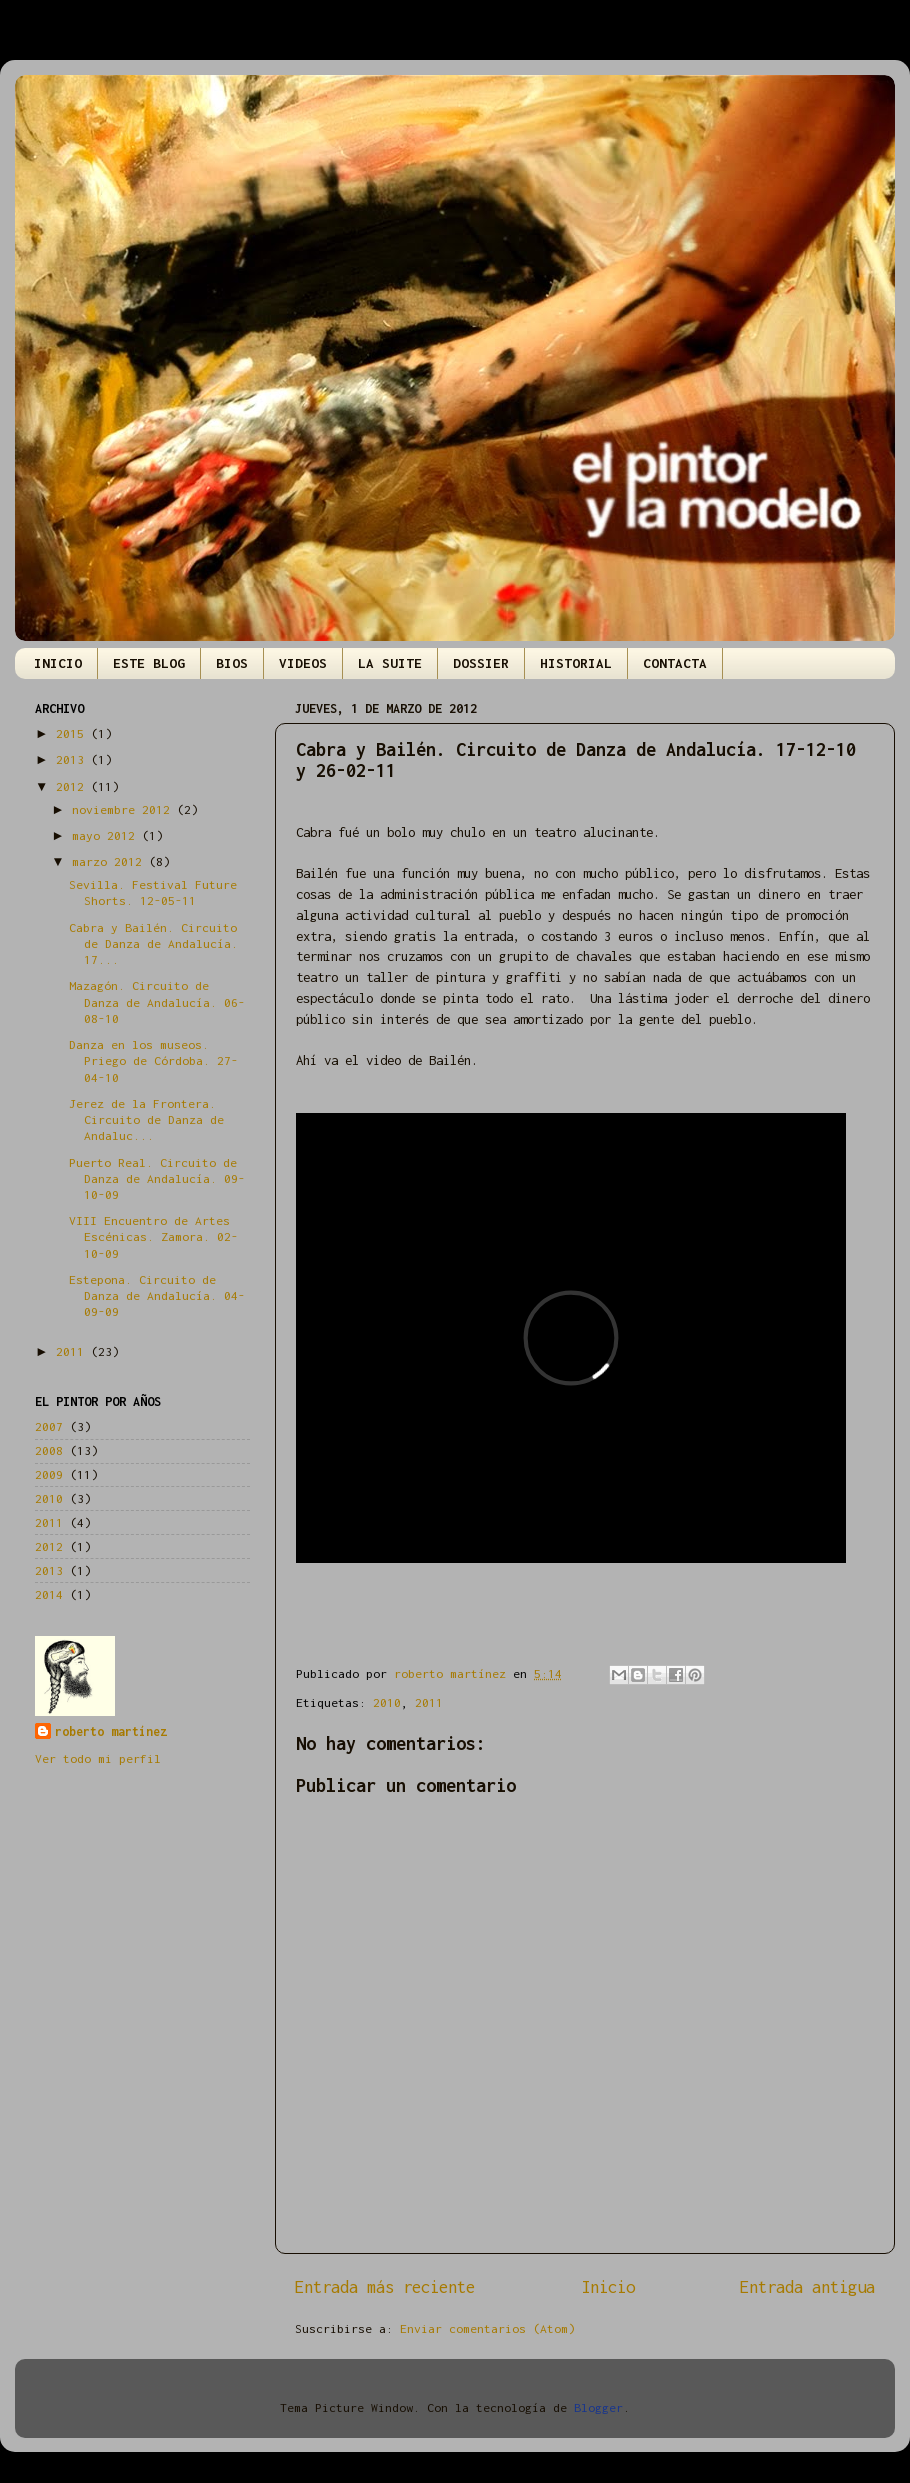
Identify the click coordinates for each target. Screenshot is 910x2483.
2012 (73, 786)
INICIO (58, 663)
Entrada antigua (807, 2287)
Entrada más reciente (385, 2287)
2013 (73, 759)
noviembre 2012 (124, 809)
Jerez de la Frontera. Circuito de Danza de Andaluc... (146, 1119)
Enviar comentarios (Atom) (487, 2328)
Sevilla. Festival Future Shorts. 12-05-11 (153, 892)
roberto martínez (111, 1731)
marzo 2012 (110, 861)
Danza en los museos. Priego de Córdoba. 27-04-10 (153, 1060)
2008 (49, 1450)
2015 (73, 733)
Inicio (608, 2287)
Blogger (598, 2407)
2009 (49, 1474)
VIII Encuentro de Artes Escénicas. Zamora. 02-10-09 (153, 1236)
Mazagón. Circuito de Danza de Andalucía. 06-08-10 (157, 1001)
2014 (49, 1594)
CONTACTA (675, 663)
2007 (49, 1426)
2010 (387, 1702)
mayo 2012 (107, 835)
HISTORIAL (576, 663)
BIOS (232, 663)
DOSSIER (481, 663)
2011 (429, 1702)
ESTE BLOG (149, 663)
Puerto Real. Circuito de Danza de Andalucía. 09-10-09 (157, 1178)
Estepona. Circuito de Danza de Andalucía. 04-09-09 (157, 1295)
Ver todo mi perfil (98, 1758)
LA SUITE (390, 663)
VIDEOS (303, 663)
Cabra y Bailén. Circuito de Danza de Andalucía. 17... (153, 943)
